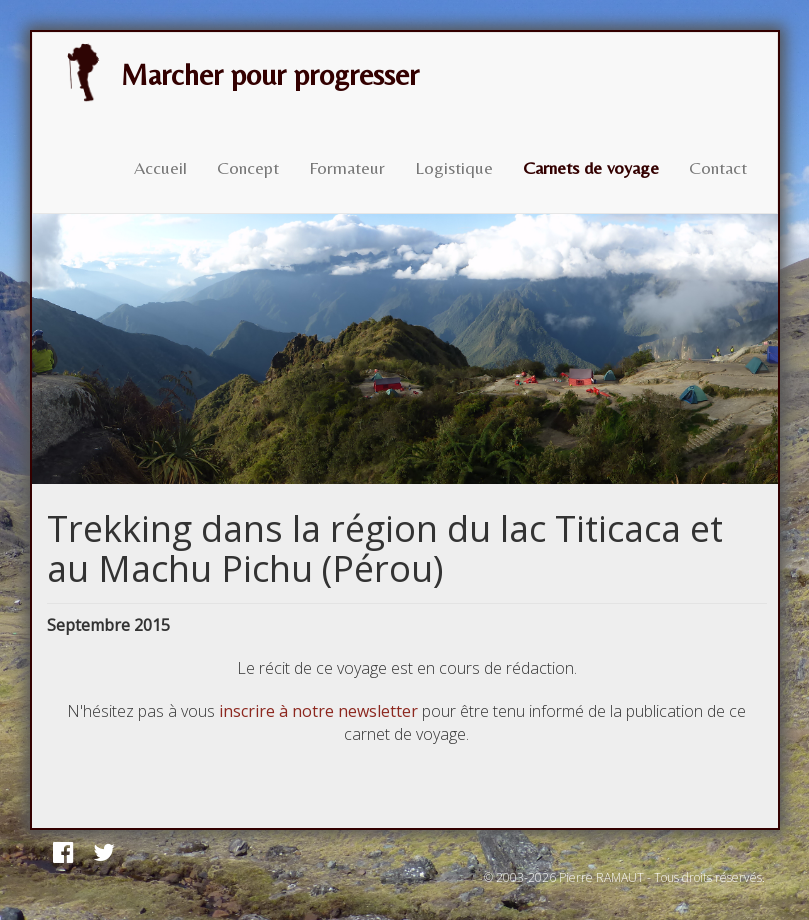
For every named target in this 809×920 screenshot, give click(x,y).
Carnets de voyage (591, 167)
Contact (718, 167)
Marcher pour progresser (236, 73)
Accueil (160, 167)
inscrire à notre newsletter (318, 711)
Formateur (347, 167)
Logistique (454, 167)
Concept (248, 167)
